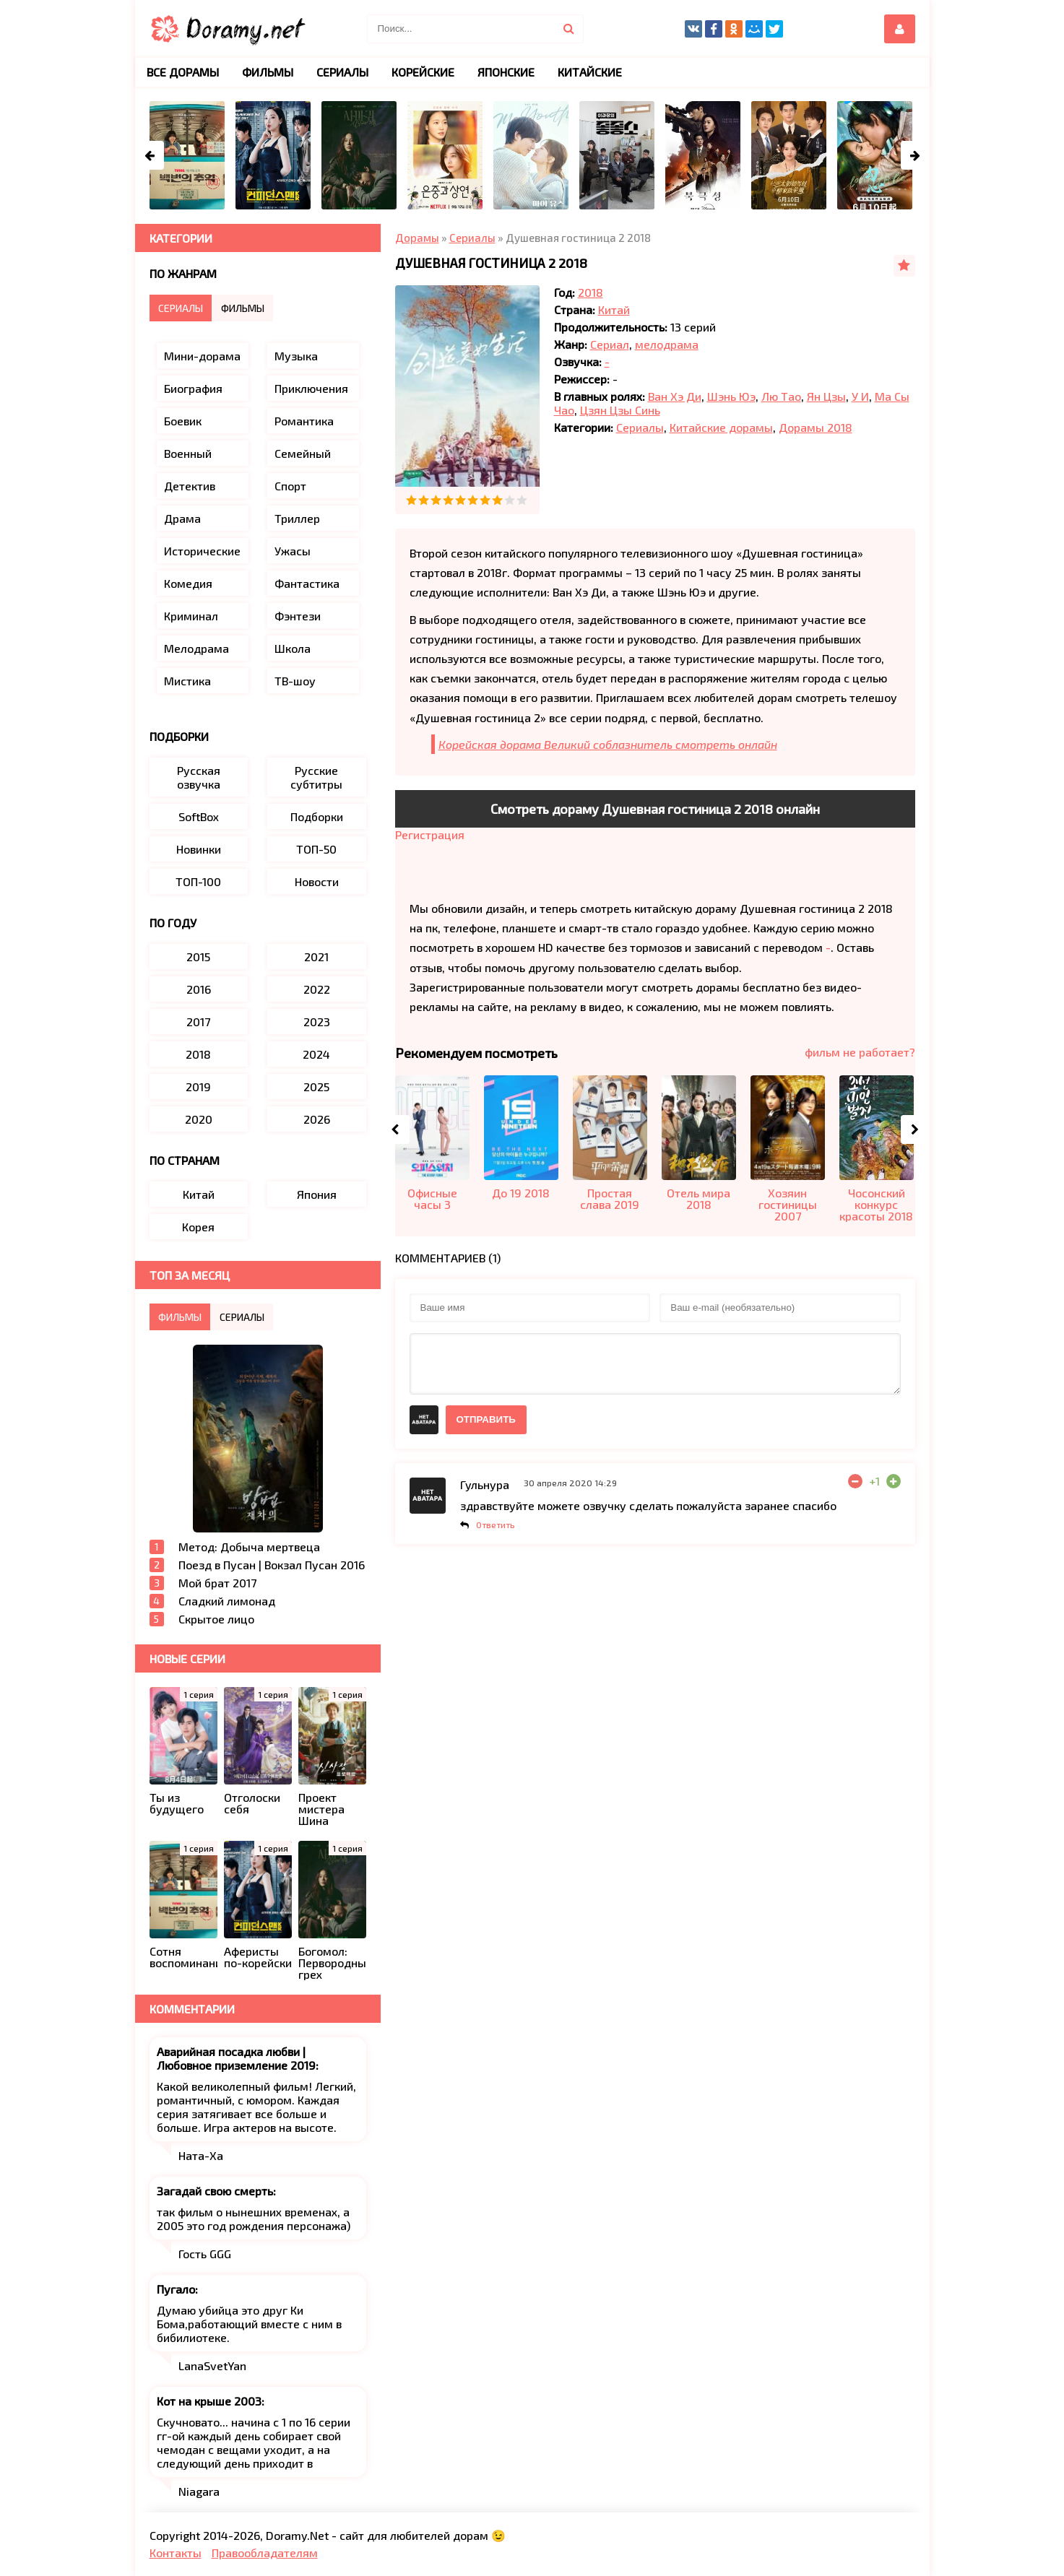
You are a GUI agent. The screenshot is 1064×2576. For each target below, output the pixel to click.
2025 (316, 1086)
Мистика (187, 681)
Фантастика (306, 583)
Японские (506, 72)
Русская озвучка (198, 777)
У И (860, 396)
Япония (317, 1194)
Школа (292, 648)
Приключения (311, 388)
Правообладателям (265, 2552)
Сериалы (640, 427)
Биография (193, 388)
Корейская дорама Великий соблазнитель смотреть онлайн (607, 744)
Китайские (590, 72)
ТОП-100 (198, 881)
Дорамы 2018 (815, 427)
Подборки (316, 816)
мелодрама (666, 344)
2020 (198, 1119)
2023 (316, 1021)
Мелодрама (196, 648)
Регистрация (429, 834)
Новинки (198, 849)
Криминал (191, 616)
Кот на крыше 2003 (209, 2401)
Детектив (189, 486)
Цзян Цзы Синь (620, 410)
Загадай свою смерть (215, 2191)
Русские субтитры (316, 777)
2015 (198, 956)
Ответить (495, 1524)
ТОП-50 (316, 849)
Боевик (183, 421)
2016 (198, 989)
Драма (182, 518)
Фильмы (267, 72)
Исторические (202, 551)
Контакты (176, 2552)
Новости (317, 881)
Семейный (302, 453)
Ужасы (292, 551)
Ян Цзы (826, 396)
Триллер (297, 518)
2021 (316, 956)
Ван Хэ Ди (674, 396)
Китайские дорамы (721, 427)
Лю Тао (781, 396)
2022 (316, 989)
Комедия (188, 583)
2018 (590, 292)
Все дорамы (183, 72)
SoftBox (198, 816)
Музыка (296, 356)
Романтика (304, 421)
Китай (614, 309)
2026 (316, 1119)
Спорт (290, 486)
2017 (198, 1021)
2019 (198, 1086)
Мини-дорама (202, 356)
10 (522, 500)
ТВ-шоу (295, 681)
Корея (198, 1226)
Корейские (423, 72)
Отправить (486, 1419)
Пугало (176, 2289)
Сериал (609, 344)
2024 (316, 1054)
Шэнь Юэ (731, 396)
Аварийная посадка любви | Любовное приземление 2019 (236, 2058)
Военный (188, 453)
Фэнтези (297, 616)
